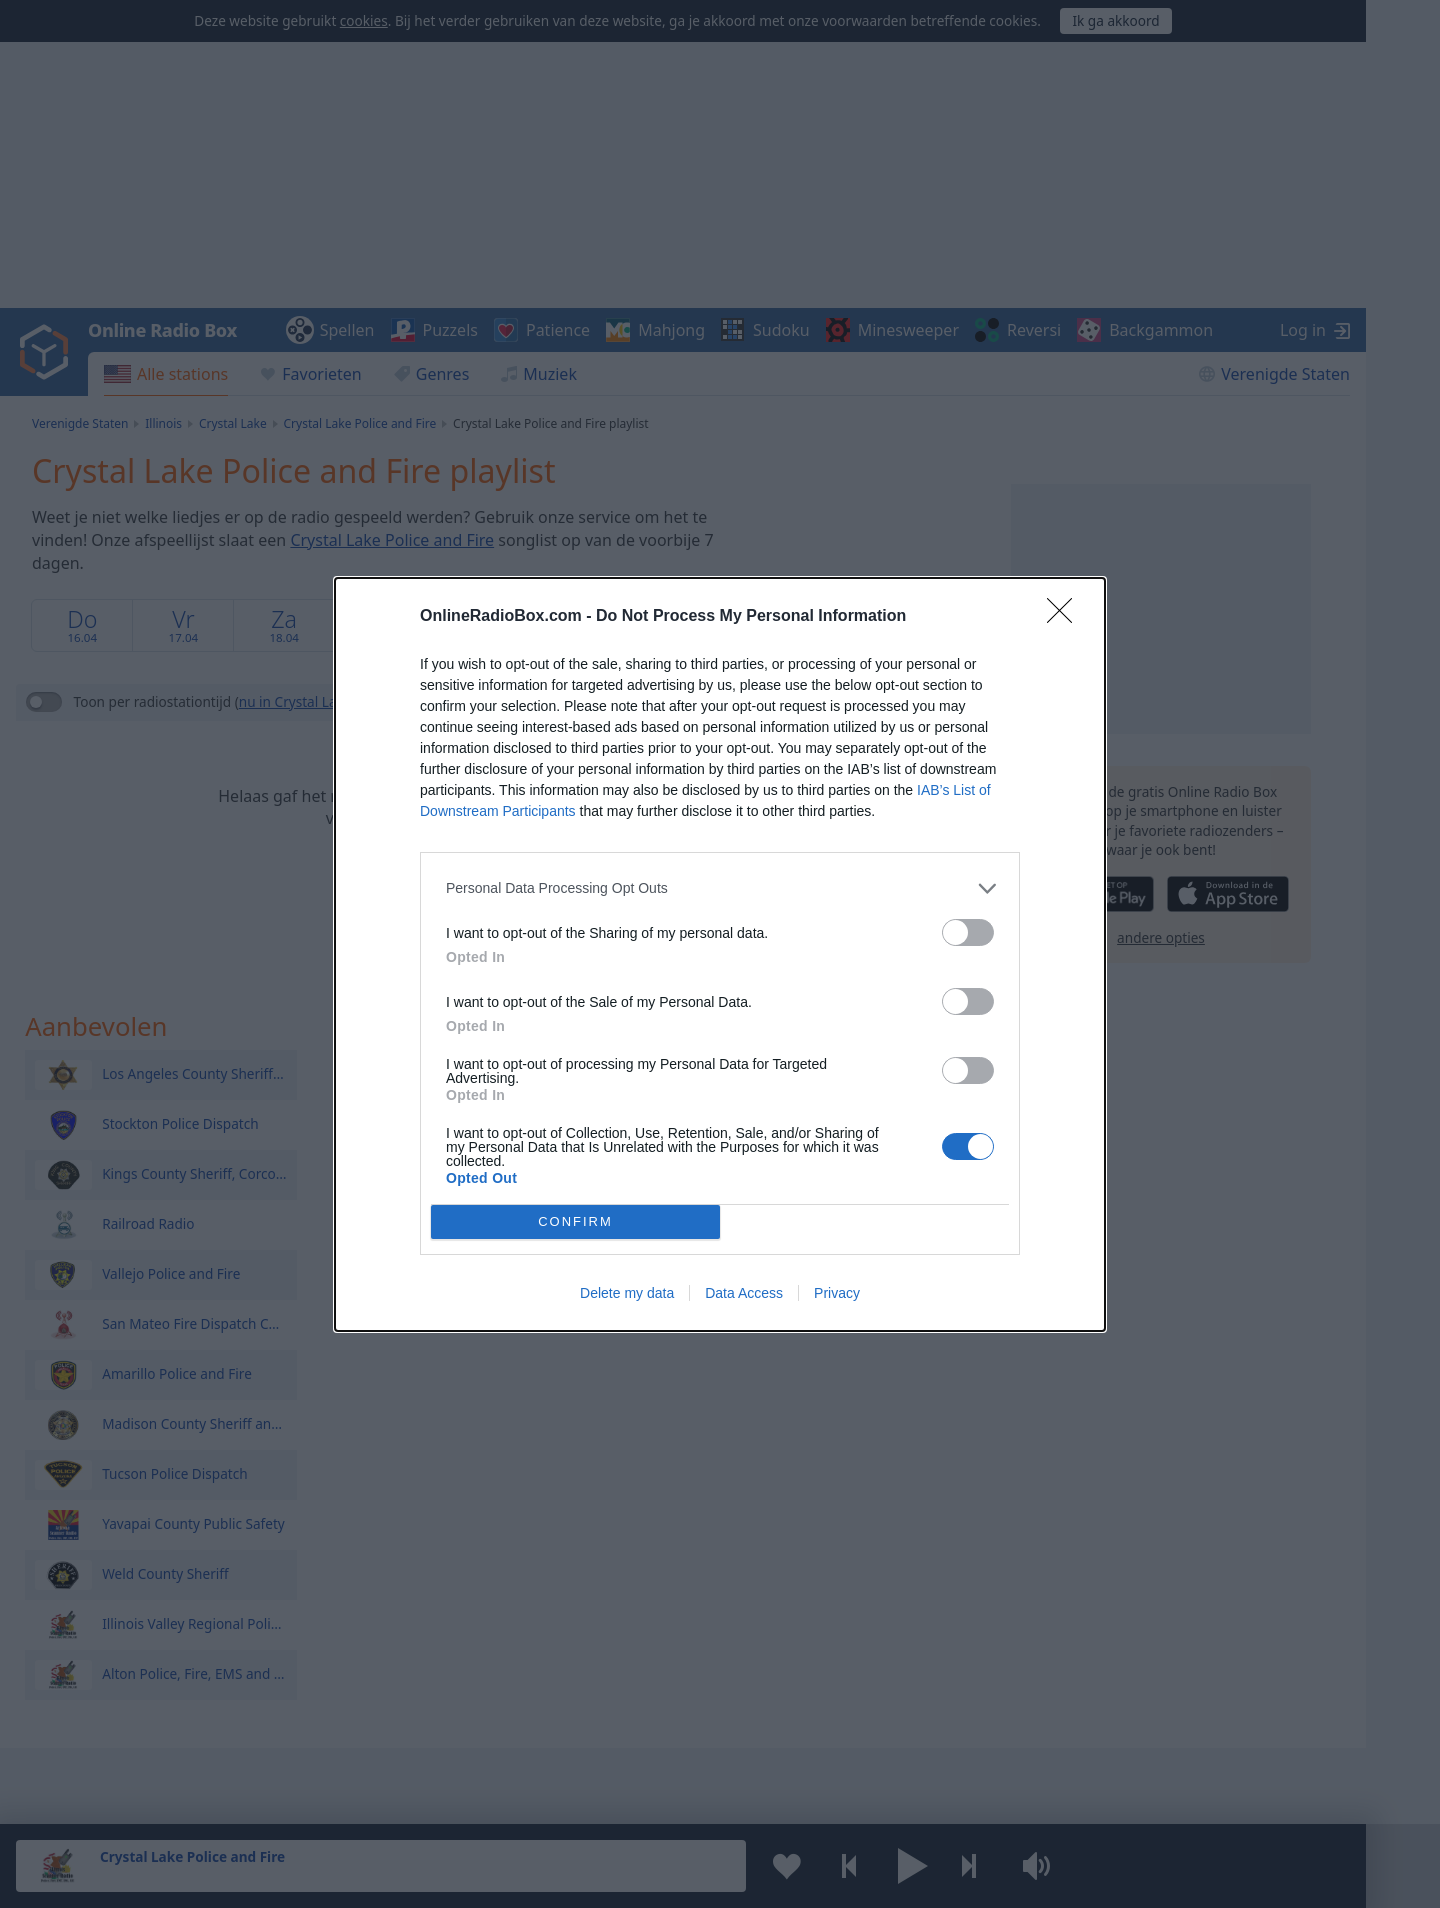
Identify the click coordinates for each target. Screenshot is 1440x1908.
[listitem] (720, 887)
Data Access (744, 1293)
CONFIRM (575, 1220)
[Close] (1066, 616)
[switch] (968, 931)
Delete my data (627, 1293)
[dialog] (720, 953)
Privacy (837, 1293)
